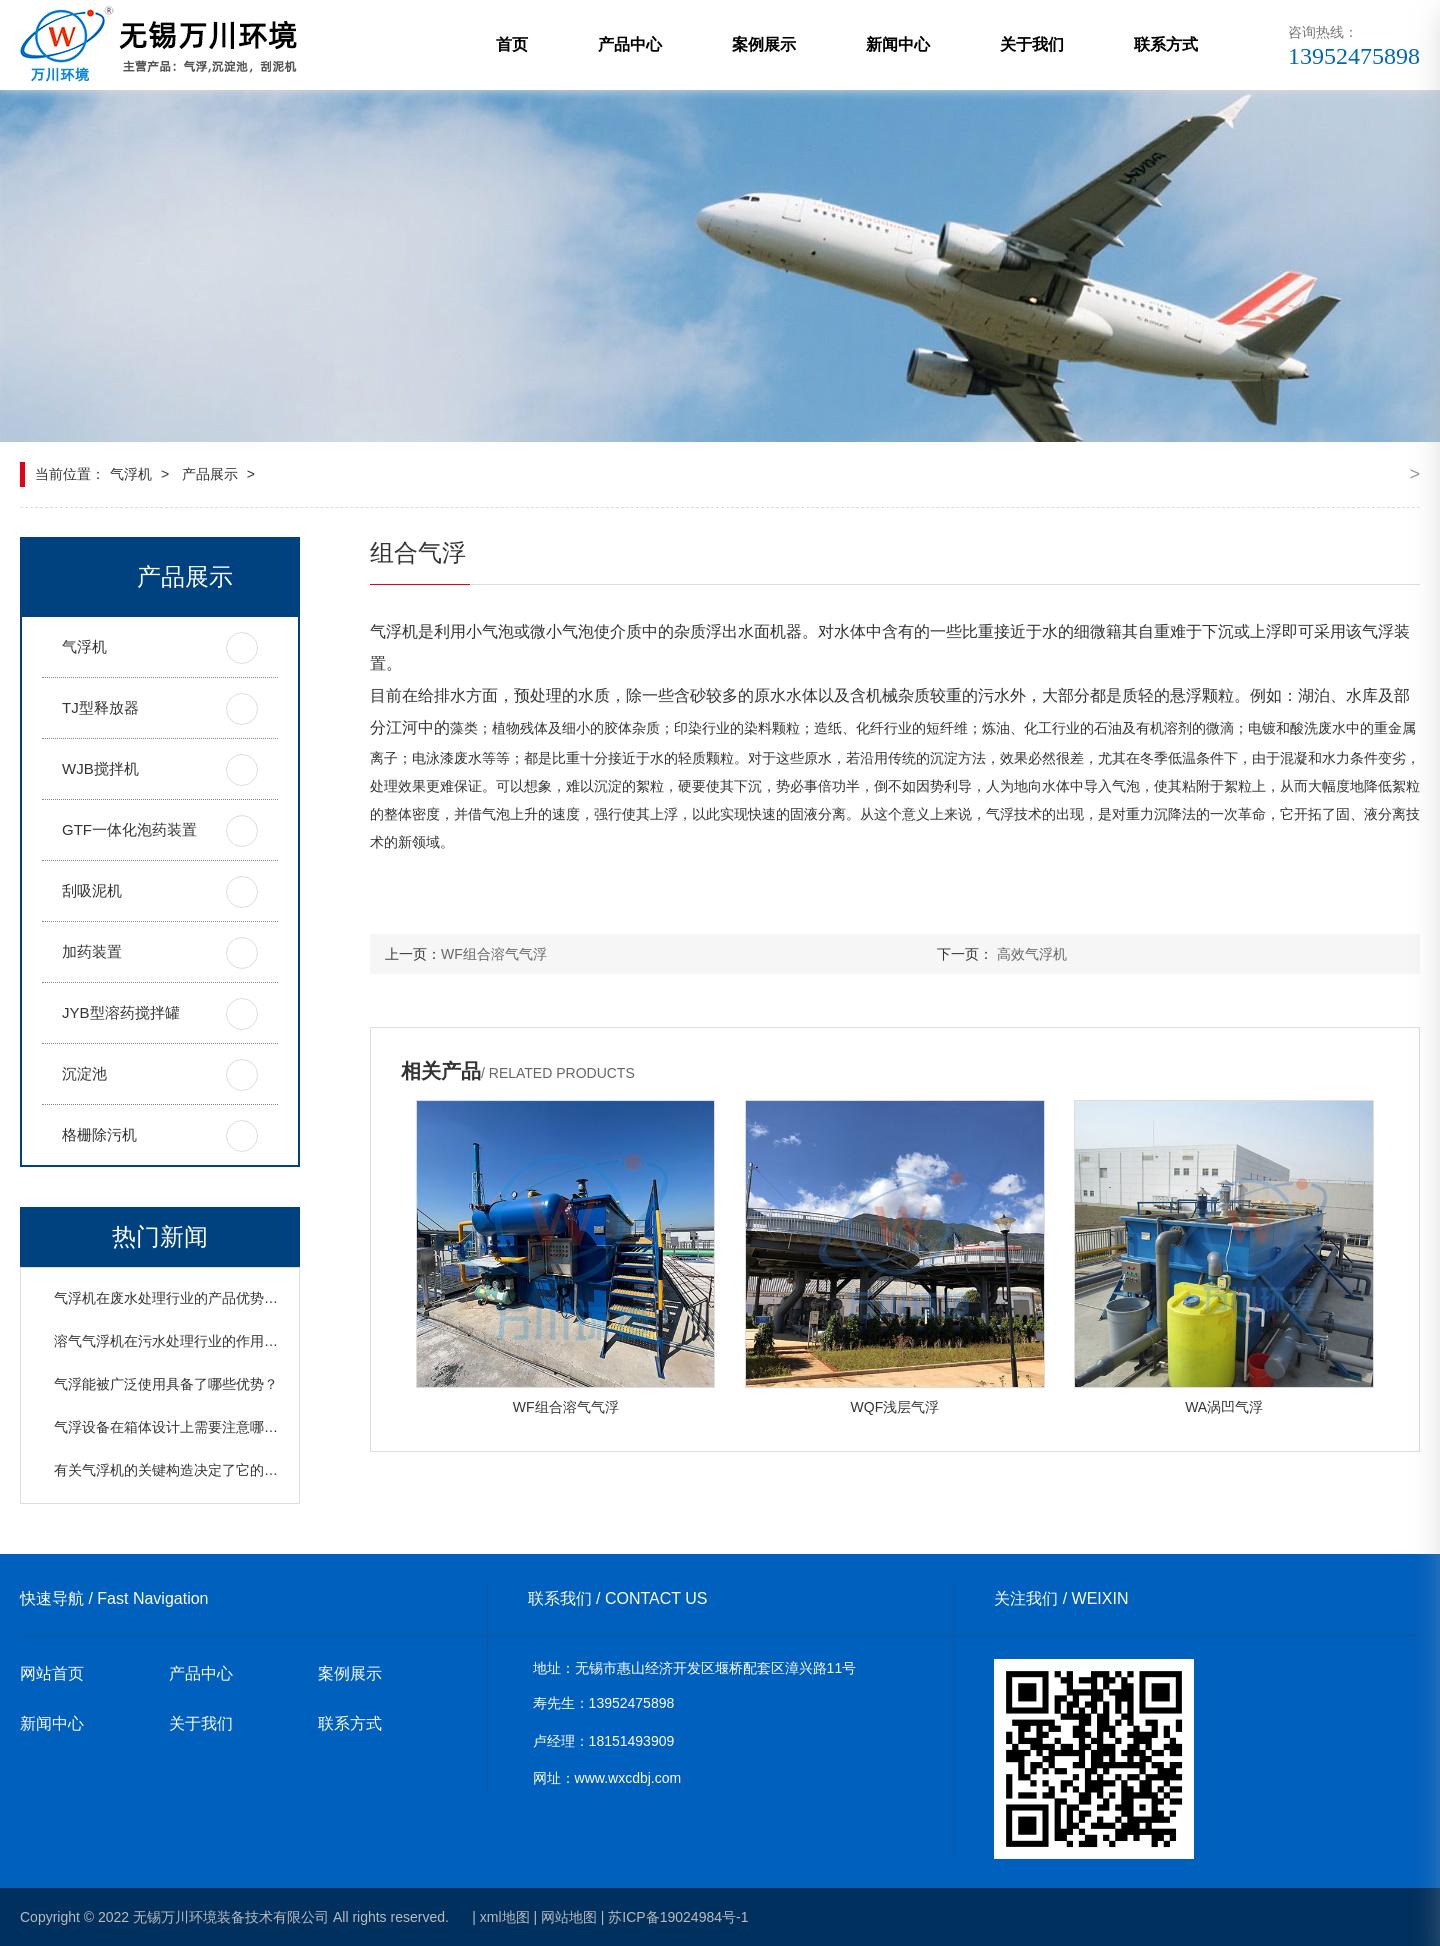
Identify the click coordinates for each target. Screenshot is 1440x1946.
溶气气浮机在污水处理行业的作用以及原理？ (194, 1341)
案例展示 (764, 44)
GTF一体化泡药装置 (129, 829)
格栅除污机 (99, 1134)
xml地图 (505, 1917)
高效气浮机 (1032, 954)
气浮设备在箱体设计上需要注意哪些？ (173, 1427)
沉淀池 (84, 1073)
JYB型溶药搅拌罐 (121, 1012)
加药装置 (92, 951)
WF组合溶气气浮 (494, 954)
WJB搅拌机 (100, 768)
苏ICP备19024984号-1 (678, 1917)
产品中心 (630, 44)
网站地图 (569, 1917)
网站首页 (52, 1673)
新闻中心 (898, 44)
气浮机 (131, 474)
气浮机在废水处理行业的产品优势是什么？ (187, 1298)
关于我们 (1032, 44)
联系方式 (1166, 44)
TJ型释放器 (100, 707)
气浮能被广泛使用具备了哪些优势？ (166, 1384)
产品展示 (210, 474)
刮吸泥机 (92, 890)
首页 (512, 44)
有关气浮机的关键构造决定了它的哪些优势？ (194, 1470)
